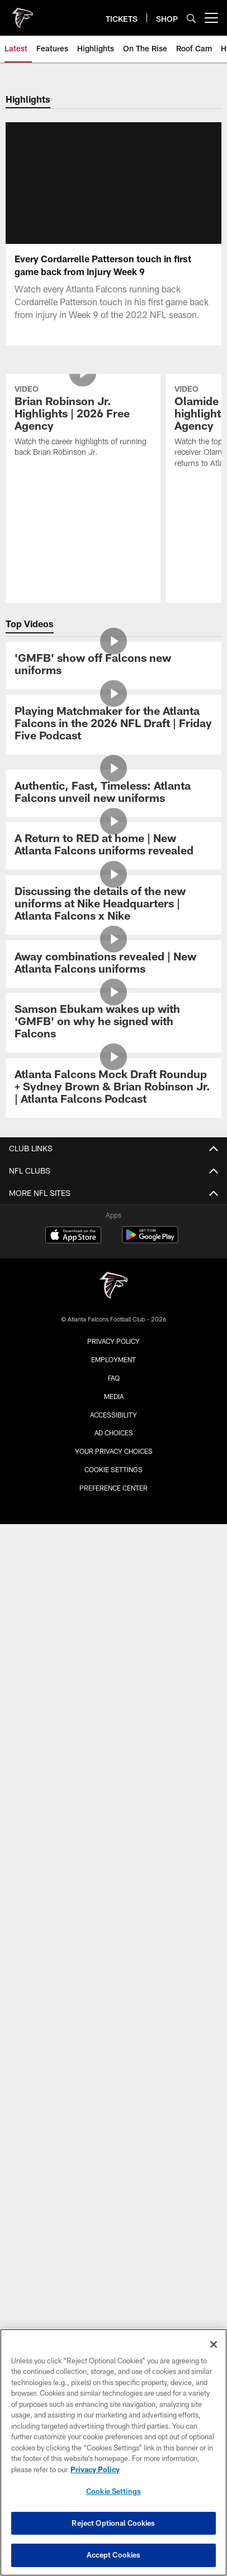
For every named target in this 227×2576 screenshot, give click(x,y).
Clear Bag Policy (114, 1673)
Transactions (113, 1505)
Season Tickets (114, 1802)
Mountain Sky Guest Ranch (113, 2079)
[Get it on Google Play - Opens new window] (150, 2194)
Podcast (113, 1316)
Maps (113, 1613)
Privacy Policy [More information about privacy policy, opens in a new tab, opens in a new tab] (95, 2469)
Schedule (114, 1425)
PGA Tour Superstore (113, 2099)
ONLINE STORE (113, 1971)
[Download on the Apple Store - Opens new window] (73, 2190)
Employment (113, 2314)
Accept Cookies (114, 2554)
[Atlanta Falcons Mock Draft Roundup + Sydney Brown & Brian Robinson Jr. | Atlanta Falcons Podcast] (114, 1151)
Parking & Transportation (113, 1633)
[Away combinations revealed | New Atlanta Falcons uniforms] (114, 1027)
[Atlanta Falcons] (113, 2241)
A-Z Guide (113, 1654)
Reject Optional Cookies (113, 2523)
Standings (113, 1525)
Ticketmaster (113, 1822)
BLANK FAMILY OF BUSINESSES (113, 2020)
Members (113, 1762)
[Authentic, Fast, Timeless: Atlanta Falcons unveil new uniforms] (114, 857)
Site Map (113, 1376)
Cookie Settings (113, 2491)
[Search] (191, 18)
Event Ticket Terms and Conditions (113, 1881)
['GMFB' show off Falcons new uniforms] (114, 729)
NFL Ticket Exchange (114, 1862)
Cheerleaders (113, 1337)
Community (113, 1356)
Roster (113, 1445)
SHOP (114, 1950)
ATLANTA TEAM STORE (113, 1990)
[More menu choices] (211, 17)
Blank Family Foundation (113, 2039)
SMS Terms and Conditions (113, 1921)
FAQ (113, 1901)
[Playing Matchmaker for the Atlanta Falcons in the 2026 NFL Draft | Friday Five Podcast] (114, 788)
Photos (113, 1297)
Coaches (113, 1545)
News (114, 1257)
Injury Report (114, 1485)
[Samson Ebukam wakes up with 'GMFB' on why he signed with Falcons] (114, 1086)
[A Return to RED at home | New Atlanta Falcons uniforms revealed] (114, 910)
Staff (113, 1564)
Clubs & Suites (113, 1842)
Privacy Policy (113, 2295)
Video (114, 1277)
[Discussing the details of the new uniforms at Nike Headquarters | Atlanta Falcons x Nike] (114, 968)
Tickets (114, 1782)
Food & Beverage (114, 1713)
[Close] (213, 2344)
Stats (113, 1465)
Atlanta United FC (113, 2059)
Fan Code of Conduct (114, 1693)
